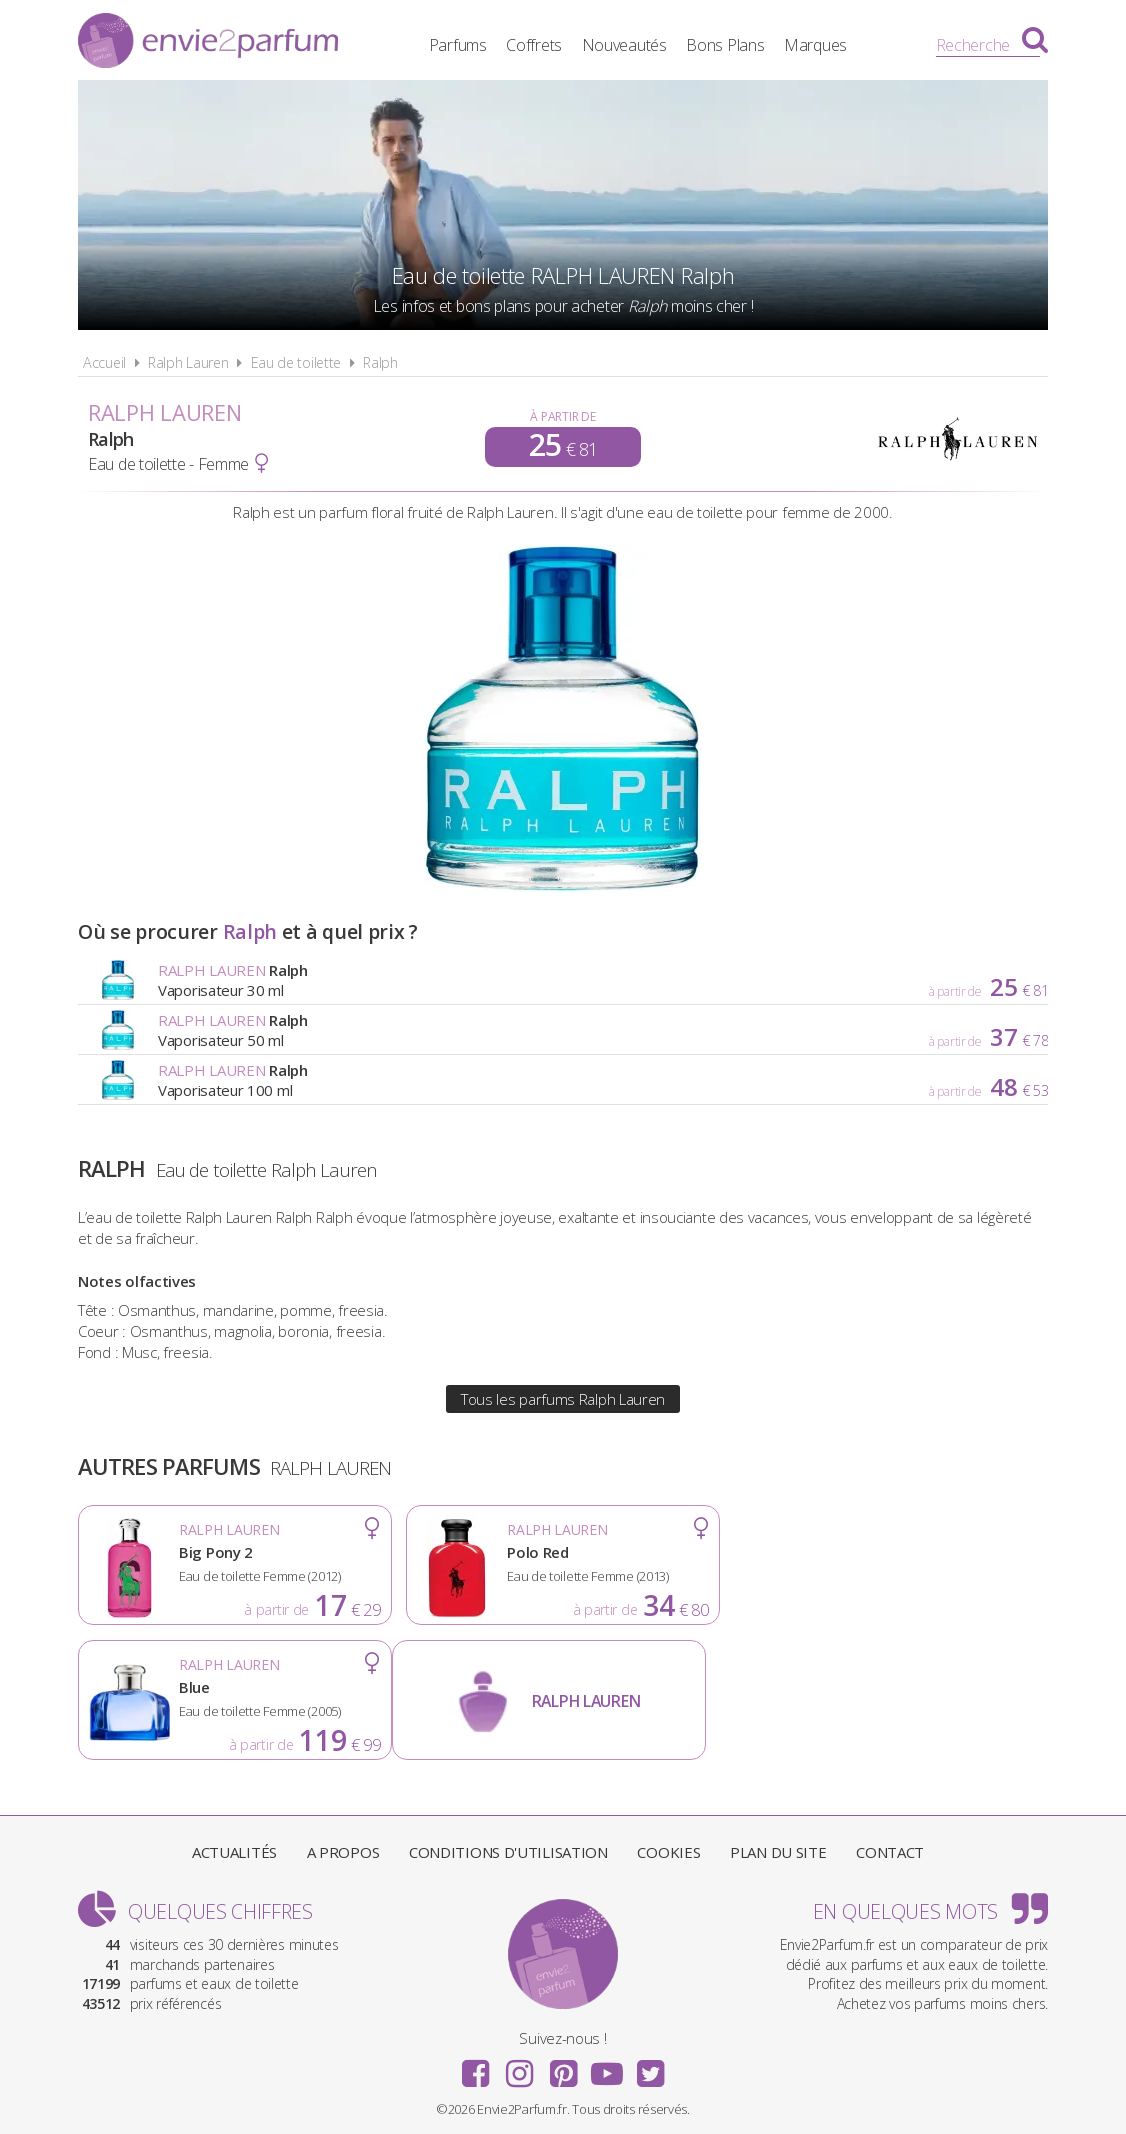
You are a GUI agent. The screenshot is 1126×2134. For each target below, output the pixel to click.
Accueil (104, 362)
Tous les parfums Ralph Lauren (563, 1399)
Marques (815, 45)
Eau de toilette (296, 362)
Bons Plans (726, 45)
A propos (343, 1852)
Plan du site (778, 1852)
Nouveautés (624, 45)
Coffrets (534, 45)
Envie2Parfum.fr (208, 43)
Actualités (234, 1852)
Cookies (668, 1852)
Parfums (458, 45)
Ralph (380, 362)
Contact (890, 1852)
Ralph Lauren (188, 362)
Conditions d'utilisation (508, 1852)
